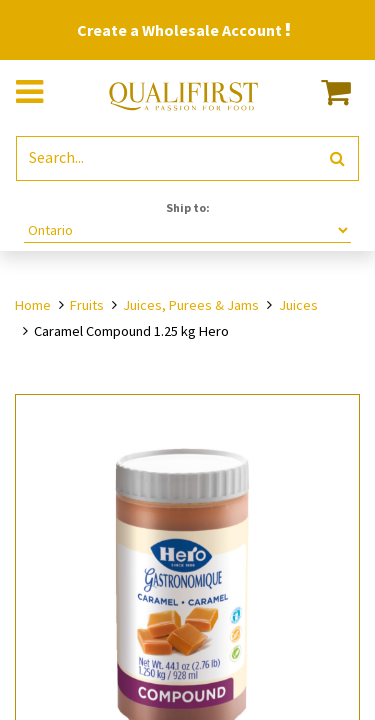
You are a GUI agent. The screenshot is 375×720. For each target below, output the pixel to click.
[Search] (337, 158)
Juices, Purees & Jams (191, 305)
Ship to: (188, 207)
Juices (298, 305)
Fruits (87, 305)
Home (33, 305)
